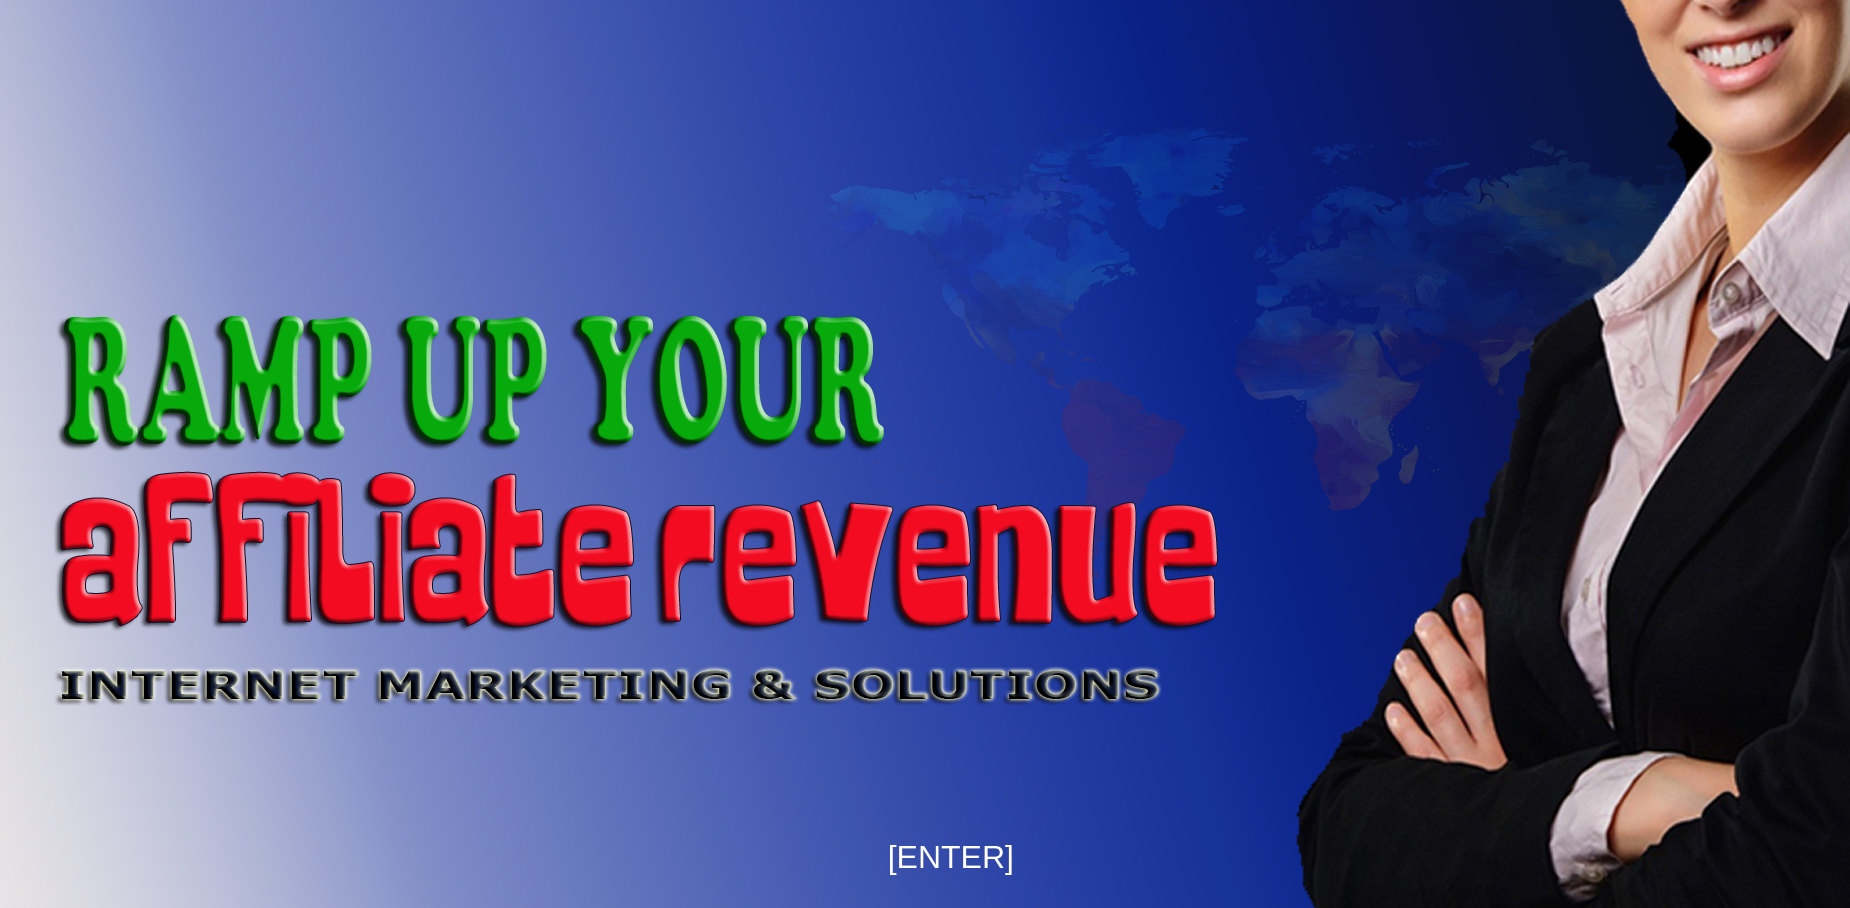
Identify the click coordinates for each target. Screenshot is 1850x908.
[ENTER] (951, 857)
